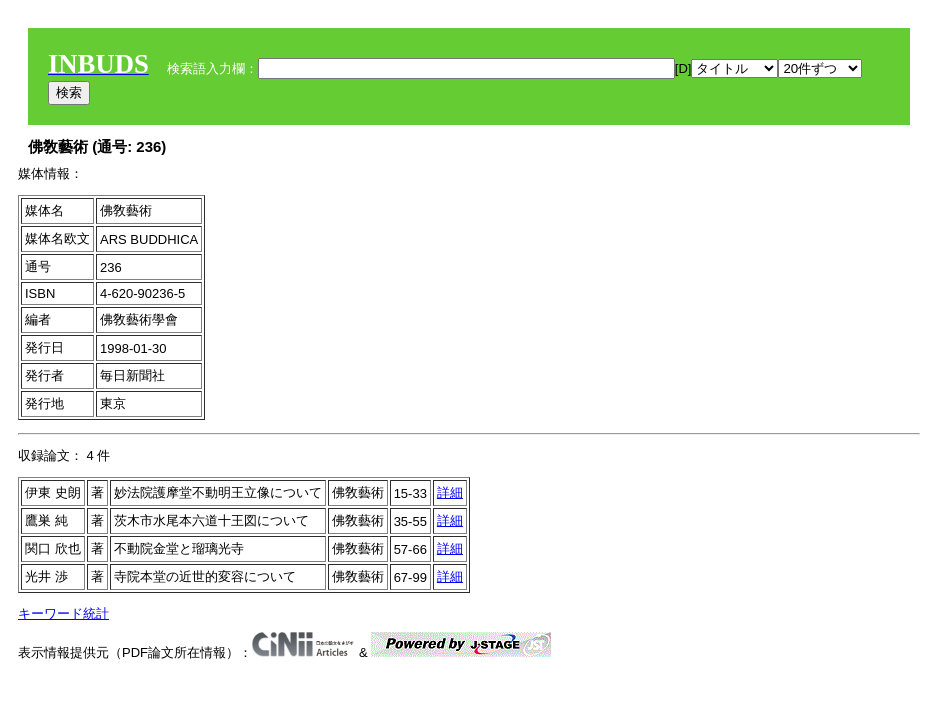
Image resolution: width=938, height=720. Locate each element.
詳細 (450, 492)
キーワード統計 (63, 613)
